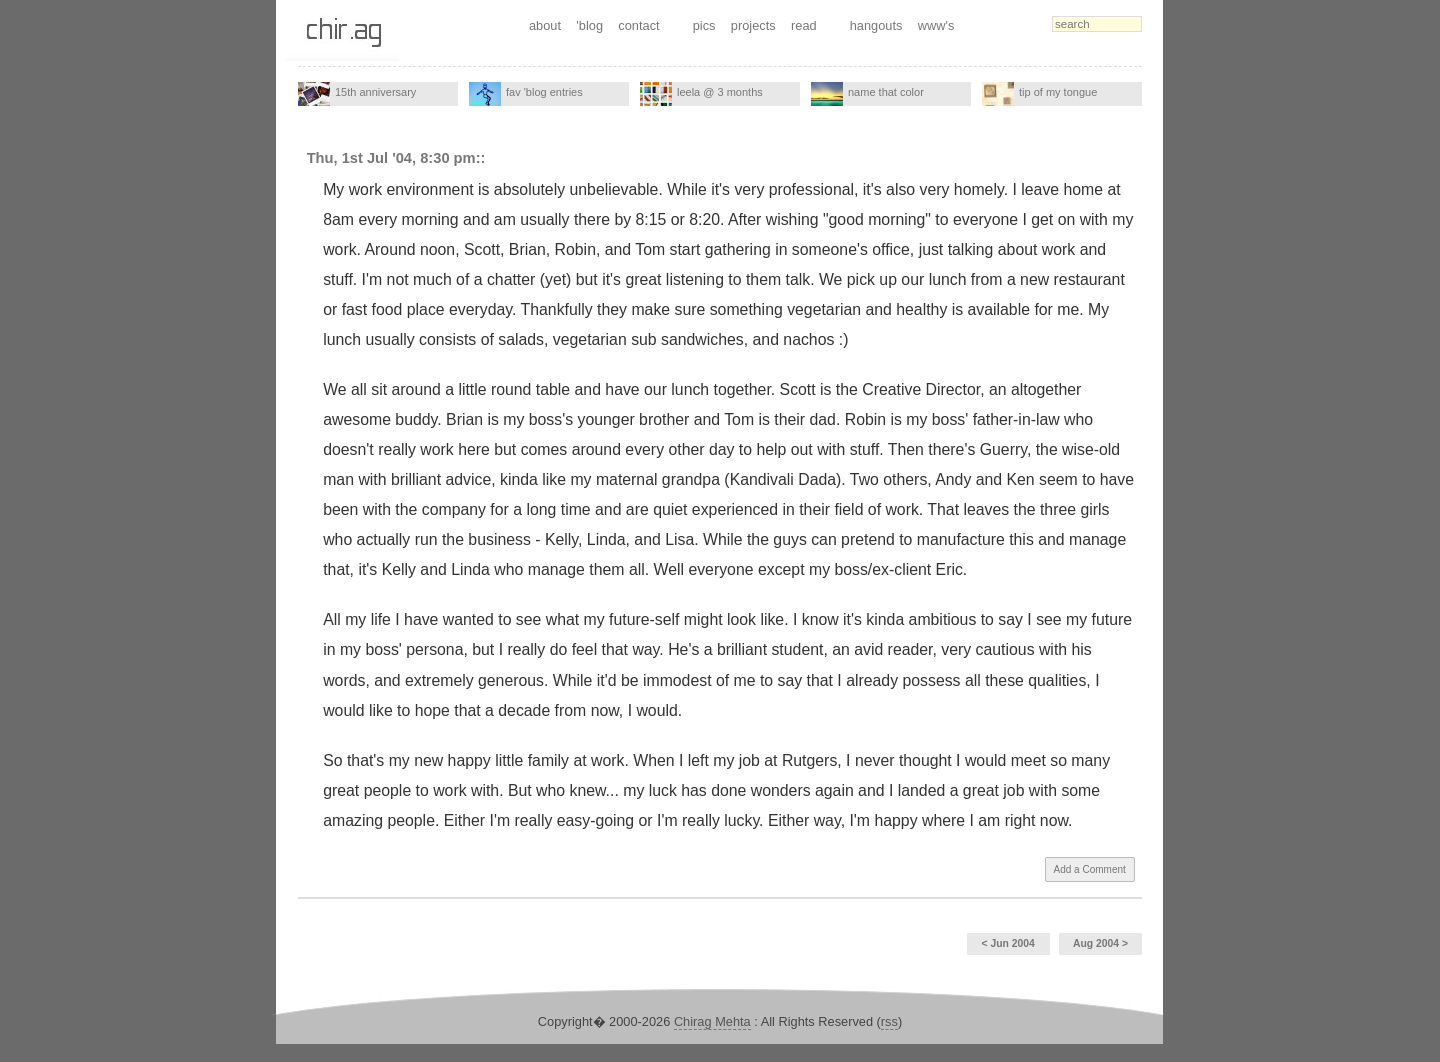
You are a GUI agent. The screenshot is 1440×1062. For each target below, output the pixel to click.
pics (704, 25)
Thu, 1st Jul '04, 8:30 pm (391, 158)
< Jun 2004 (1007, 943)
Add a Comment (1090, 869)
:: (481, 158)
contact (638, 25)
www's (936, 25)
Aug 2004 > (1100, 943)
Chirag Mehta (712, 1021)
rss (889, 1021)
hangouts (876, 25)
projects (753, 25)
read (804, 25)
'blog (589, 25)
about (545, 25)
